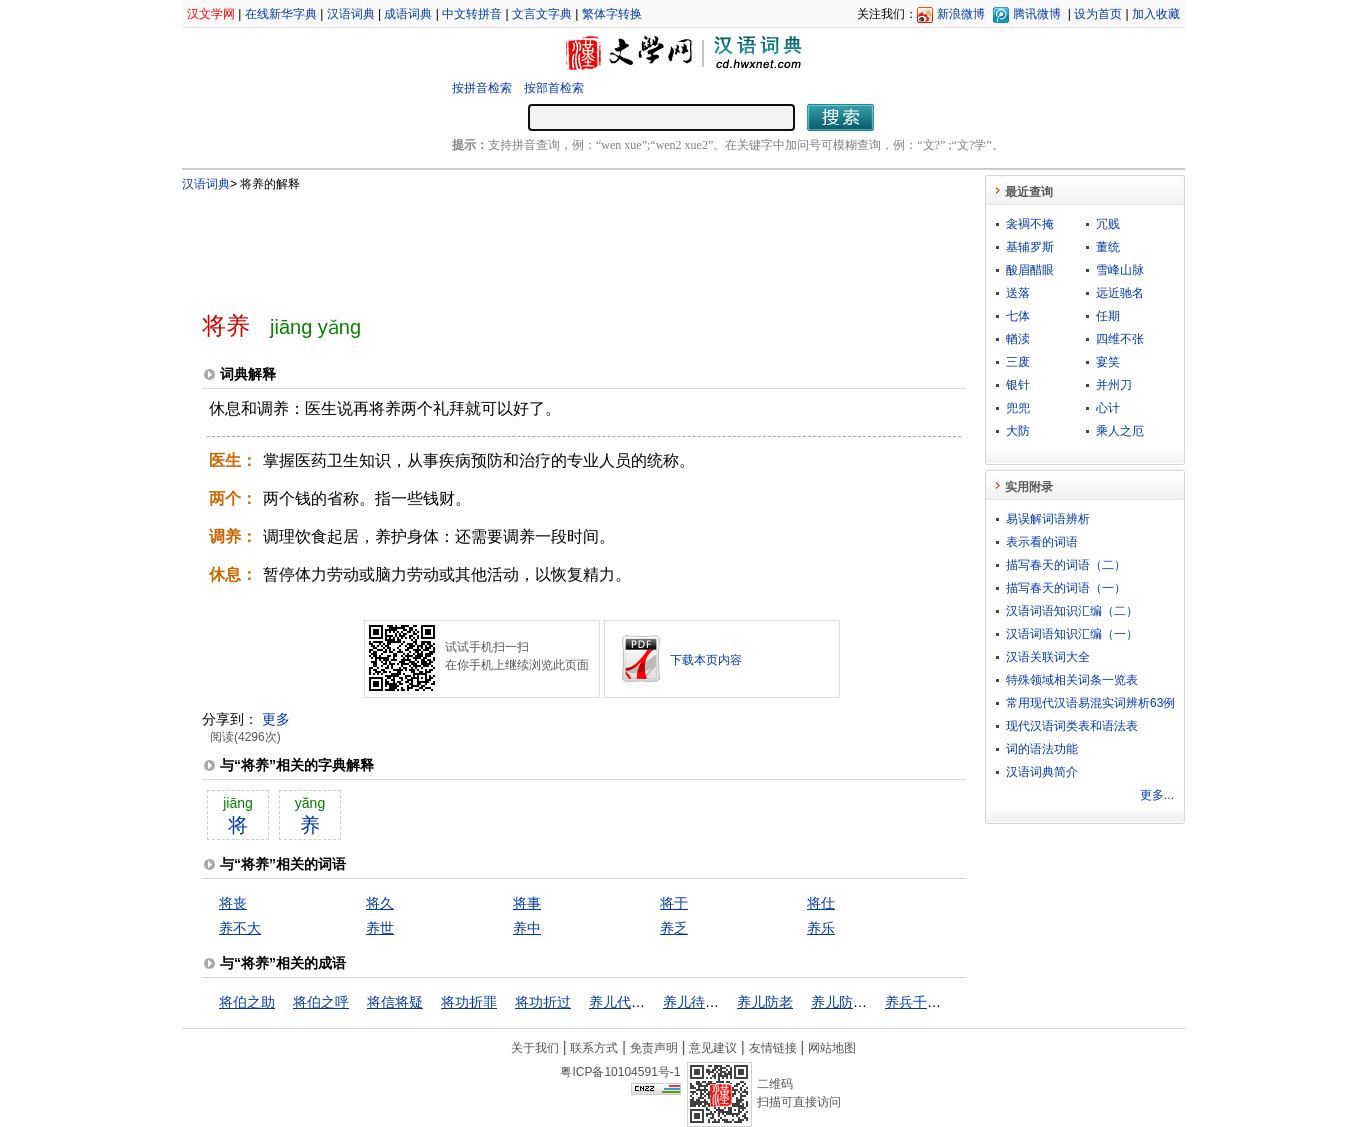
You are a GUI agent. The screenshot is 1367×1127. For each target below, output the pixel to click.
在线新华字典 (281, 14)
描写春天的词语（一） (1066, 588)
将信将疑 (395, 1002)
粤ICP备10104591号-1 (620, 1072)
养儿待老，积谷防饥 (726, 1002)
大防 (1018, 431)
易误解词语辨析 (1048, 519)
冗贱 (1108, 224)
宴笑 (1108, 362)
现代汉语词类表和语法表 (1072, 726)
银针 (1018, 385)
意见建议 (713, 1048)
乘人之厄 (1120, 431)
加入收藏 (1156, 14)
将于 (674, 903)
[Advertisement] (551, 243)
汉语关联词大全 (1048, 657)
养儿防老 (765, 1002)
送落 (1018, 293)
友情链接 (773, 1048)
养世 (380, 928)
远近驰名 (1120, 293)
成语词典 (408, 14)
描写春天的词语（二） (1066, 565)
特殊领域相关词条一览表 (1072, 680)
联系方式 (594, 1048)
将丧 (233, 903)
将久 (380, 903)
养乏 (674, 928)
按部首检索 (554, 88)
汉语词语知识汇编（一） (1072, 634)
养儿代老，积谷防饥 (652, 1002)
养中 (527, 928)
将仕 (821, 903)
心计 (1108, 408)
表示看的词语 (1042, 542)
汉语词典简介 (1042, 772)
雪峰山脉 (1120, 270)
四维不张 (1120, 339)
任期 (1108, 316)
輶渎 (1018, 339)
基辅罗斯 (1030, 247)
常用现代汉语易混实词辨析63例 (1090, 703)
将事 (527, 903)
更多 (276, 719)
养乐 (821, 928)
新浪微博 (961, 14)
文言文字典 (542, 14)
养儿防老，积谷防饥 (874, 1002)
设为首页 (1098, 14)
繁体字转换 (612, 14)
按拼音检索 (482, 88)
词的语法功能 (1042, 749)
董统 (1108, 247)
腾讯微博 (1037, 14)
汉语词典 (351, 14)
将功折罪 (469, 1002)
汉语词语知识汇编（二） (1072, 611)
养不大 (240, 928)
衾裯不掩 (1030, 224)
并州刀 (1114, 385)
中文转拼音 (472, 14)
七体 (1018, 316)
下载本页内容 (706, 660)
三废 (1018, 362)
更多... (1157, 795)
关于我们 (535, 1048)
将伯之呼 (321, 1002)
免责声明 (654, 1048)
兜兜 (1018, 408)
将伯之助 (247, 1002)
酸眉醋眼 (1030, 270)
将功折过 (543, 1002)
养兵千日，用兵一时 (948, 1002)
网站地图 (832, 1048)
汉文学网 (211, 14)
